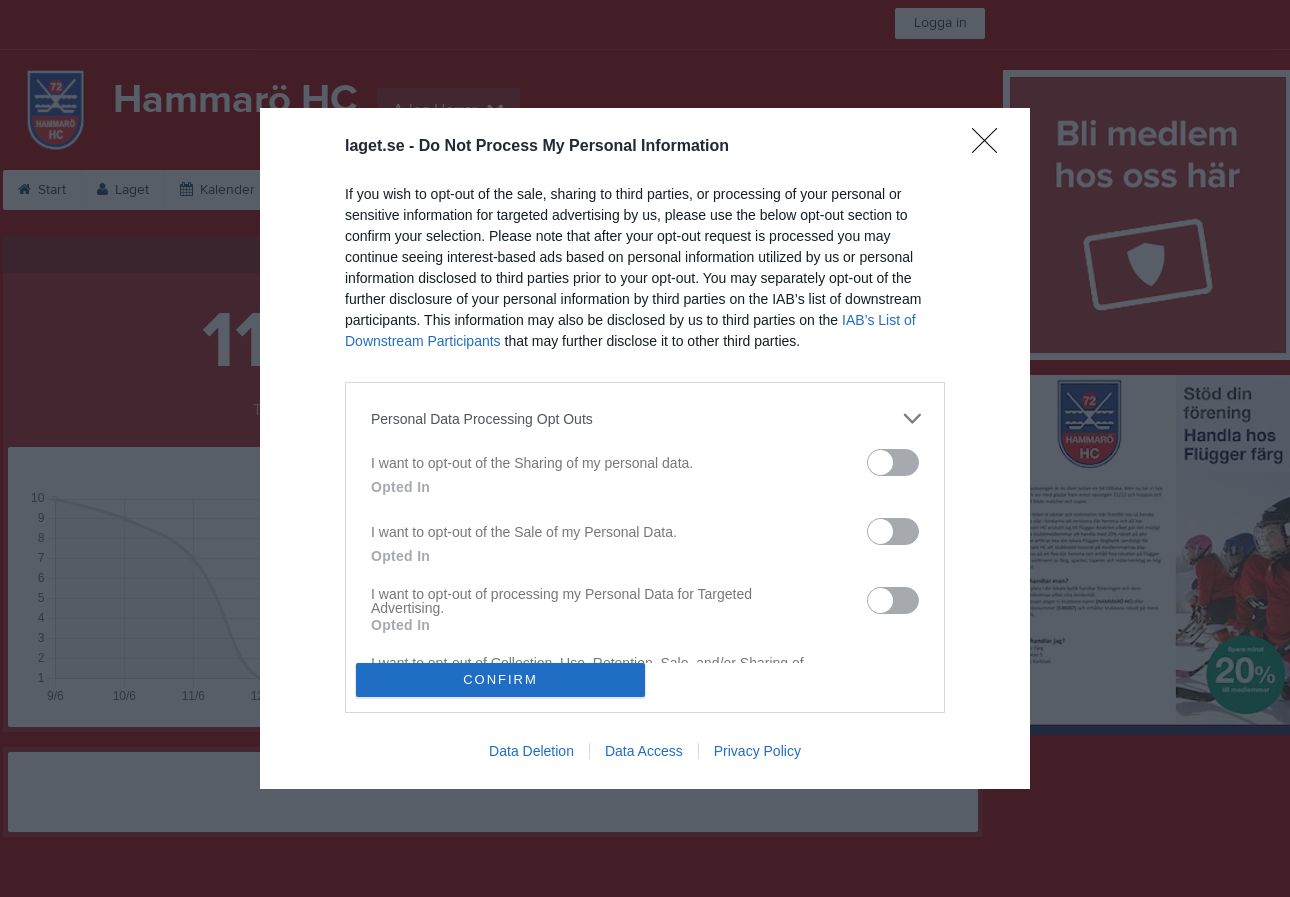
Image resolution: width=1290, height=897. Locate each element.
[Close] (991, 147)
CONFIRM (500, 679)
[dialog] (645, 448)
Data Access (644, 751)
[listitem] (645, 418)
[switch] (893, 462)
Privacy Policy (757, 751)
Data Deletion (531, 751)
